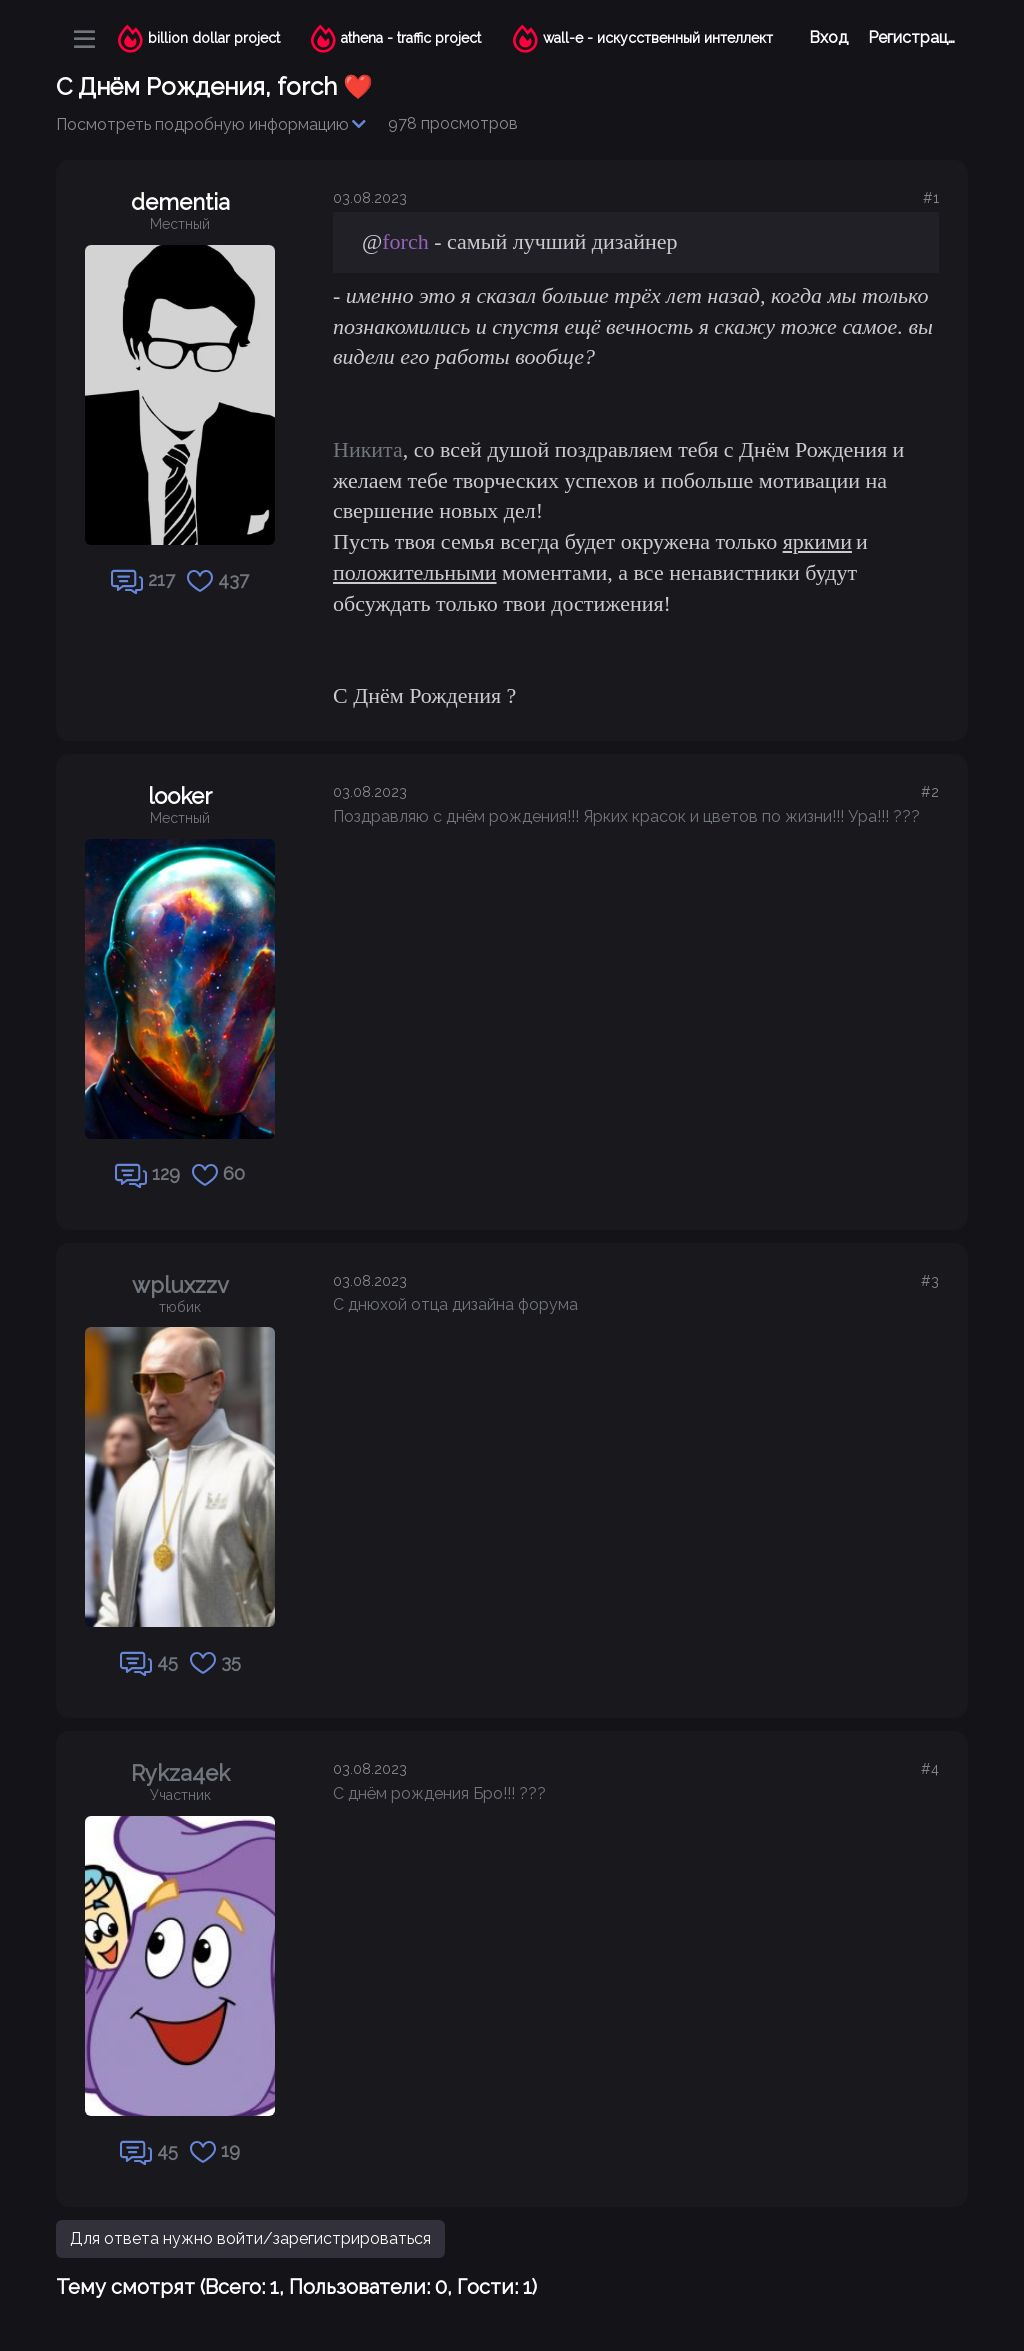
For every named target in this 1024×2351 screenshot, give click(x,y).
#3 (930, 1281)
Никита (368, 449)
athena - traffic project (411, 38)
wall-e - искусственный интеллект (658, 38)
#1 (931, 198)
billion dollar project (214, 38)
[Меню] (84, 39)
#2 (930, 792)
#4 (930, 1769)
